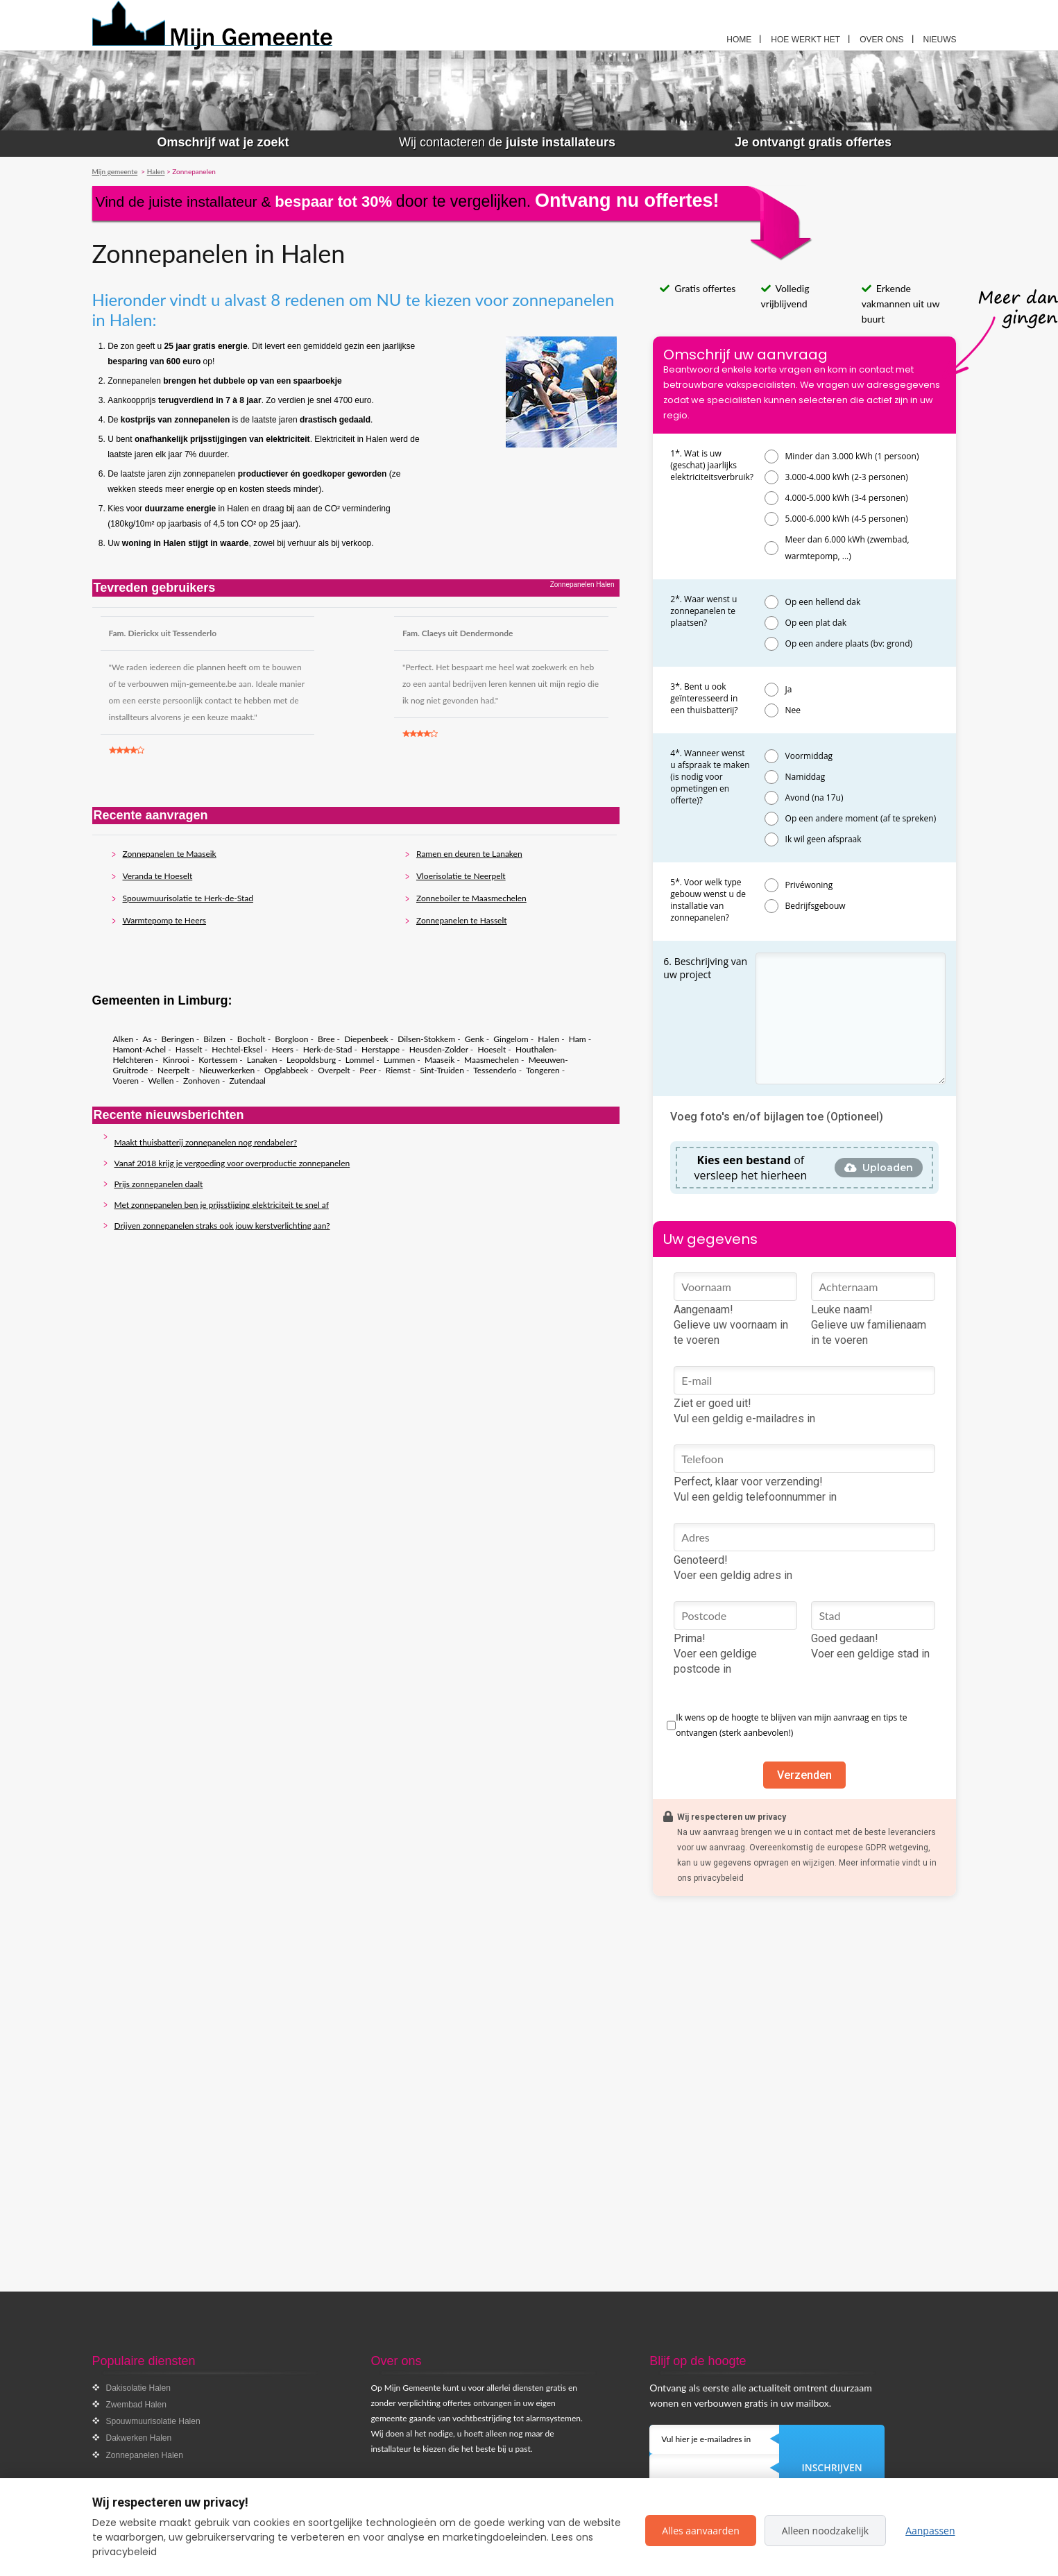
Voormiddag (809, 756)
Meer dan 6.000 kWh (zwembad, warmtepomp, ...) (847, 548)
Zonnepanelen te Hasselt (461, 920)
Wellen (161, 1080)
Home (738, 39)
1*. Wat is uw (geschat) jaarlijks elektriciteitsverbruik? (711, 465)
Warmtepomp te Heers (165, 920)
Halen (548, 1039)
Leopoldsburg (311, 1060)
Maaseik (439, 1060)
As (147, 1039)
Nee (793, 710)
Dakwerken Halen (139, 2438)
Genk (474, 1039)
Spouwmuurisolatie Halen (153, 2421)
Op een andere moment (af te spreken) (861, 818)
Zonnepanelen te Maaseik (169, 853)
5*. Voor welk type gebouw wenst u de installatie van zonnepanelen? (708, 899)
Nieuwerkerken (227, 1070)
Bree (326, 1039)
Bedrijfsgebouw (815, 906)
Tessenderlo (494, 1070)
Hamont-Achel (140, 1049)
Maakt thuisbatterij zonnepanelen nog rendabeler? (206, 1142)
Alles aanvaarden (701, 2530)
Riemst (398, 1070)
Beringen (178, 1039)
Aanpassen (930, 2530)
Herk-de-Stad (327, 1049)
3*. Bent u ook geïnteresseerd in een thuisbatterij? (703, 698)
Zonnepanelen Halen (144, 2455)
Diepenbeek (366, 1039)
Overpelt (334, 1070)
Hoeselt (491, 1049)
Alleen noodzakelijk (825, 2530)
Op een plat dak (816, 623)
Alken (123, 1039)
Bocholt (251, 1039)
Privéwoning (809, 885)
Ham (577, 1039)
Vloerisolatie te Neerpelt (461, 876)
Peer (367, 1070)
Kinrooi (175, 1060)
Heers (282, 1049)
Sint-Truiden (441, 1070)
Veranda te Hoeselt (158, 876)
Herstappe (380, 1049)
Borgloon (291, 1039)
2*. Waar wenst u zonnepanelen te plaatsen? (703, 611)
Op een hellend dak (823, 602)
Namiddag (805, 777)
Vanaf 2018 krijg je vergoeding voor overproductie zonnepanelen (232, 1163)
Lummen (399, 1060)
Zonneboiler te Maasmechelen (471, 898)
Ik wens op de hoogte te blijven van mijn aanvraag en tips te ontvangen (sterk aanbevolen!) (791, 1725)
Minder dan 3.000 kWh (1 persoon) (852, 456)
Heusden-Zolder (438, 1049)
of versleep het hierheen (751, 1167)
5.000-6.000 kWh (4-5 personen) (846, 518)
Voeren (126, 1080)
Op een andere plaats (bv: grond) (848, 643)
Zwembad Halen (136, 2404)
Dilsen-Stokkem (426, 1039)
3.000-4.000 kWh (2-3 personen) (846, 477)
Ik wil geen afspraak (823, 839)
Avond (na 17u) (814, 797)
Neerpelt (173, 1070)
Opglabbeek (286, 1070)
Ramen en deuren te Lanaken (469, 853)
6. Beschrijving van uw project (705, 968)
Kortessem (217, 1060)
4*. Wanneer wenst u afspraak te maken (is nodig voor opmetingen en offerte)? (709, 776)
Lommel (359, 1060)
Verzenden (804, 1775)
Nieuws (940, 39)
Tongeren (543, 1070)
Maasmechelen (491, 1060)
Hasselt (189, 1049)
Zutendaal (248, 1080)
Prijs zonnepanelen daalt (158, 1184)
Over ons (881, 39)
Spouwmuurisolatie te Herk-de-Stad (188, 898)
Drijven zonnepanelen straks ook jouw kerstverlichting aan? (222, 1225)
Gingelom (510, 1039)
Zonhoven (201, 1080)
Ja (788, 689)
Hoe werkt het (805, 39)
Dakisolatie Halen (138, 2388)
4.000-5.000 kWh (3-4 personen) (846, 498)
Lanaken (262, 1060)
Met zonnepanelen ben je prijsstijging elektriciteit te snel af (221, 1205)
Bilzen (215, 1039)
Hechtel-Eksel (237, 1049)
